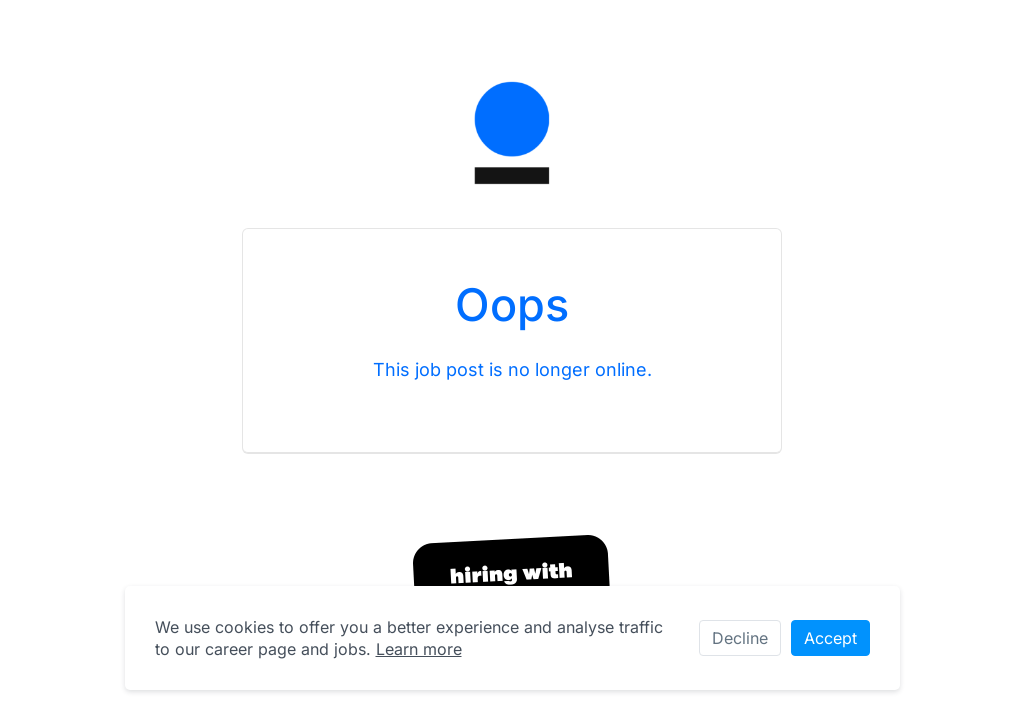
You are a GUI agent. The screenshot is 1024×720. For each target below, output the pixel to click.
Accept (830, 638)
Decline (740, 638)
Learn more (419, 649)
